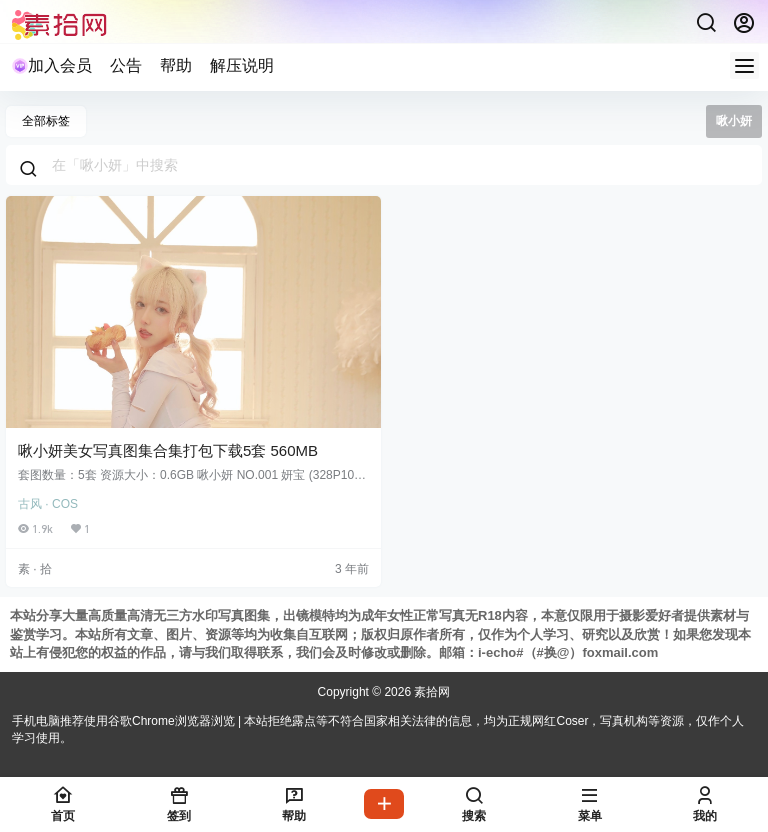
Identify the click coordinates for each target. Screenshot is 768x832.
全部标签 (46, 121)
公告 (126, 65)
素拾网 (430, 692)
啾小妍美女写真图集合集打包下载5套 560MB (168, 450)
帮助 (176, 65)
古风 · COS (48, 504)
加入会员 (52, 65)
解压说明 (242, 65)
